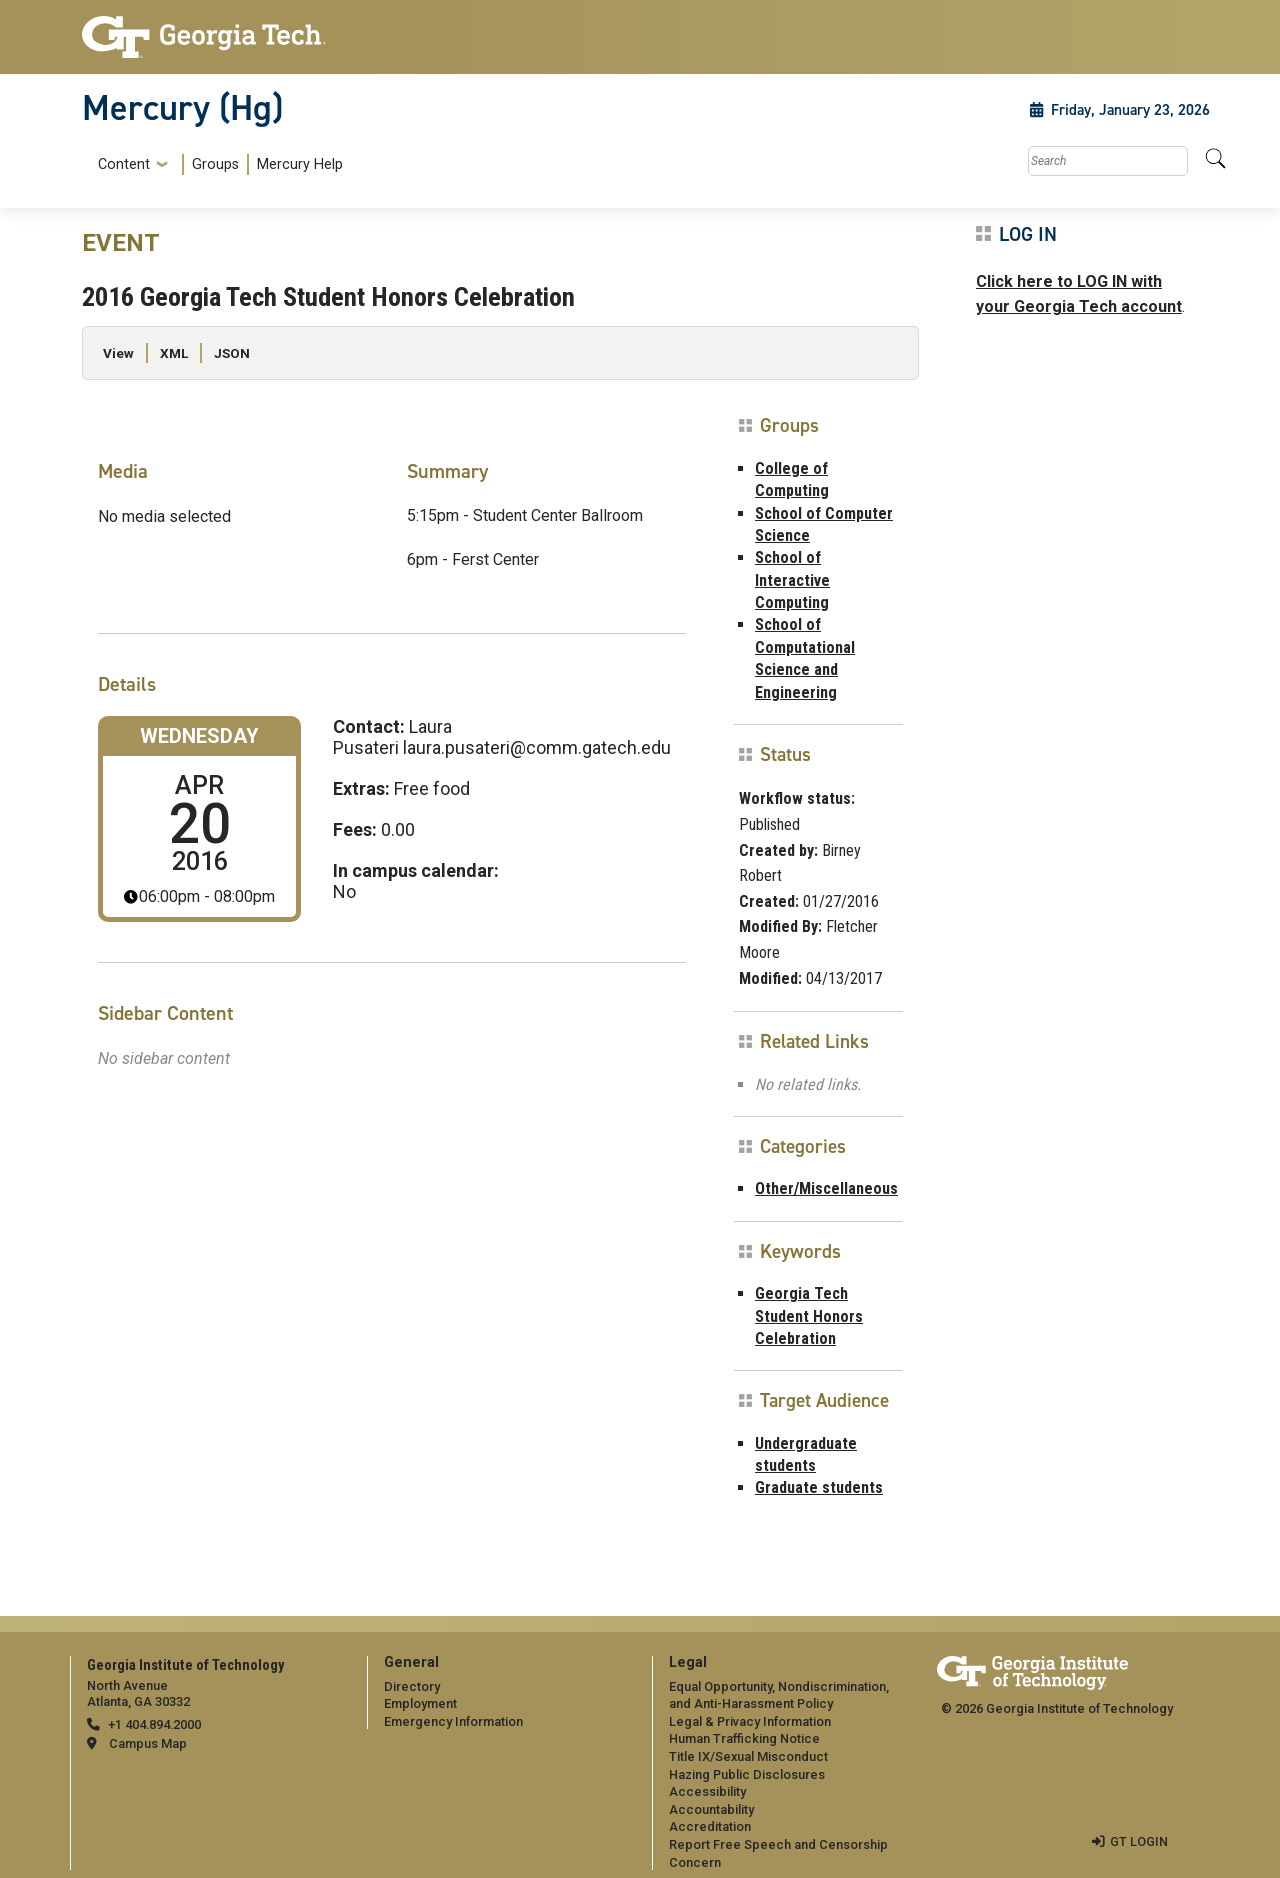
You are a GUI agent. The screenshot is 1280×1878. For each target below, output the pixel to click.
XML (174, 353)
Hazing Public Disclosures (747, 1774)
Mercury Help (300, 164)
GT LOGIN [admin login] (1139, 1841)
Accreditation (710, 1826)
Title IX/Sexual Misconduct (748, 1756)
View (118, 353)
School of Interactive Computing (792, 580)
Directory (412, 1686)
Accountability (711, 1809)
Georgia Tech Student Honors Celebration (809, 1316)
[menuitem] (216, 164)
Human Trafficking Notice (744, 1738)
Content (124, 165)
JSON (232, 353)
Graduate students (819, 1487)
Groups (215, 164)
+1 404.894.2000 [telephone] (154, 1724)
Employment (420, 1703)
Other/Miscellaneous (826, 1188)
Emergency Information (453, 1721)
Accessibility (707, 1791)
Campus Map (148, 1743)
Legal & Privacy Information (750, 1721)
